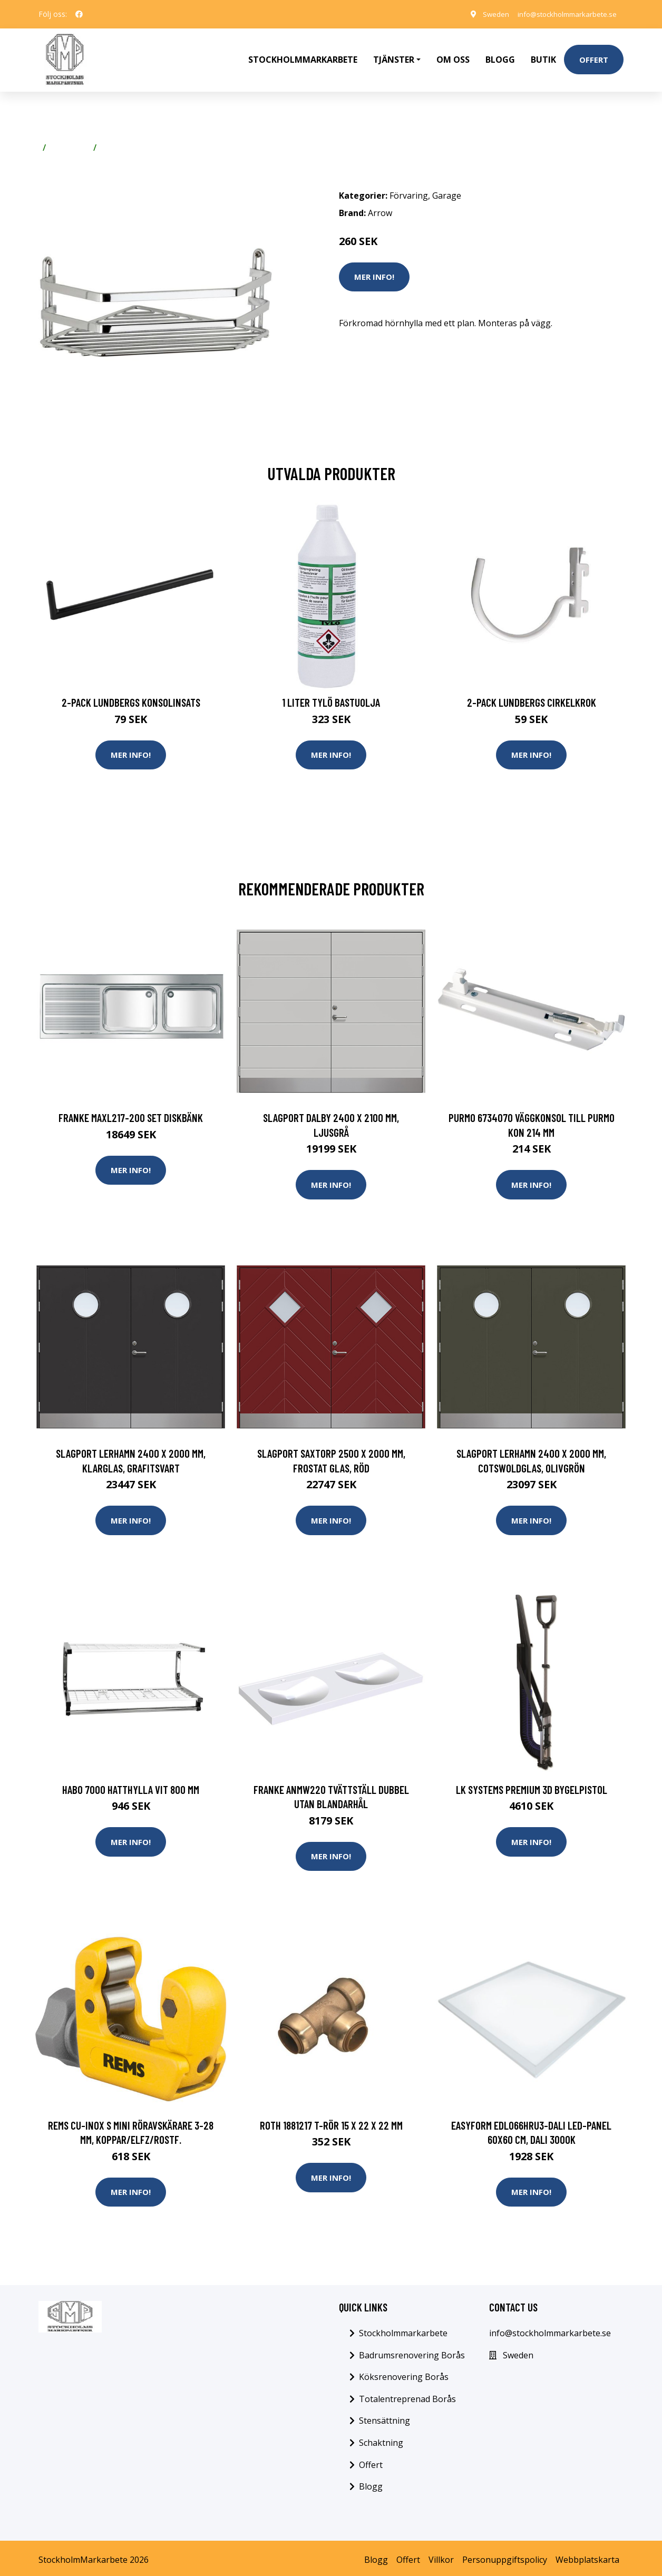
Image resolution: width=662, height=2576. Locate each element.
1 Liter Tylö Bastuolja (331, 694)
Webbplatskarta (587, 2556)
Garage (116, 140)
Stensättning (384, 2417)
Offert (593, 56)
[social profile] (79, 14)
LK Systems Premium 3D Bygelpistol (531, 1784)
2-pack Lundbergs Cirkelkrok (531, 694)
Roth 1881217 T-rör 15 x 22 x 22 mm (331, 2121)
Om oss (453, 56)
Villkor (441, 2556)
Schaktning (381, 2439)
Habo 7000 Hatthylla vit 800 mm (130, 1784)
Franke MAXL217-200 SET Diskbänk (131, 1110)
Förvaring (69, 140)
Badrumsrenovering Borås (412, 2351)
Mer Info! (374, 269)
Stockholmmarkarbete (302, 56)
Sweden (486, 14)
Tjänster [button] (393, 56)
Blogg (500, 56)
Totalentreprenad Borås (407, 2395)
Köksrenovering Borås (404, 2373)
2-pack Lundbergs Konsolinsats (131, 694)
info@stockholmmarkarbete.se (562, 14)
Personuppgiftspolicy (504, 2556)
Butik (543, 56)
